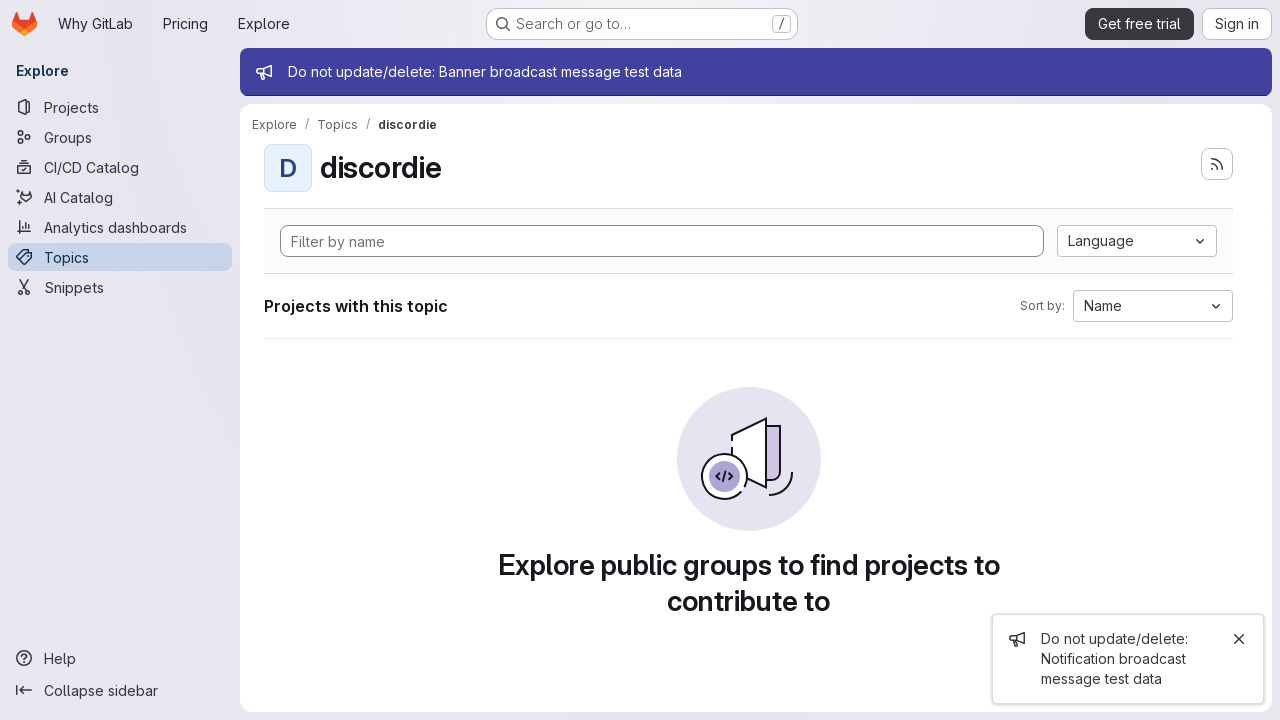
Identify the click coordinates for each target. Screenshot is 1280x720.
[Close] (1239, 639)
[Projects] (120, 107)
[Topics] (120, 257)
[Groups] (120, 137)
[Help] (120, 658)
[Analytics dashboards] (120, 227)
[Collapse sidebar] (120, 690)
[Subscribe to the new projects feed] (1217, 164)
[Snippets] (120, 287)
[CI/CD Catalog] (120, 167)
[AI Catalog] (120, 197)
